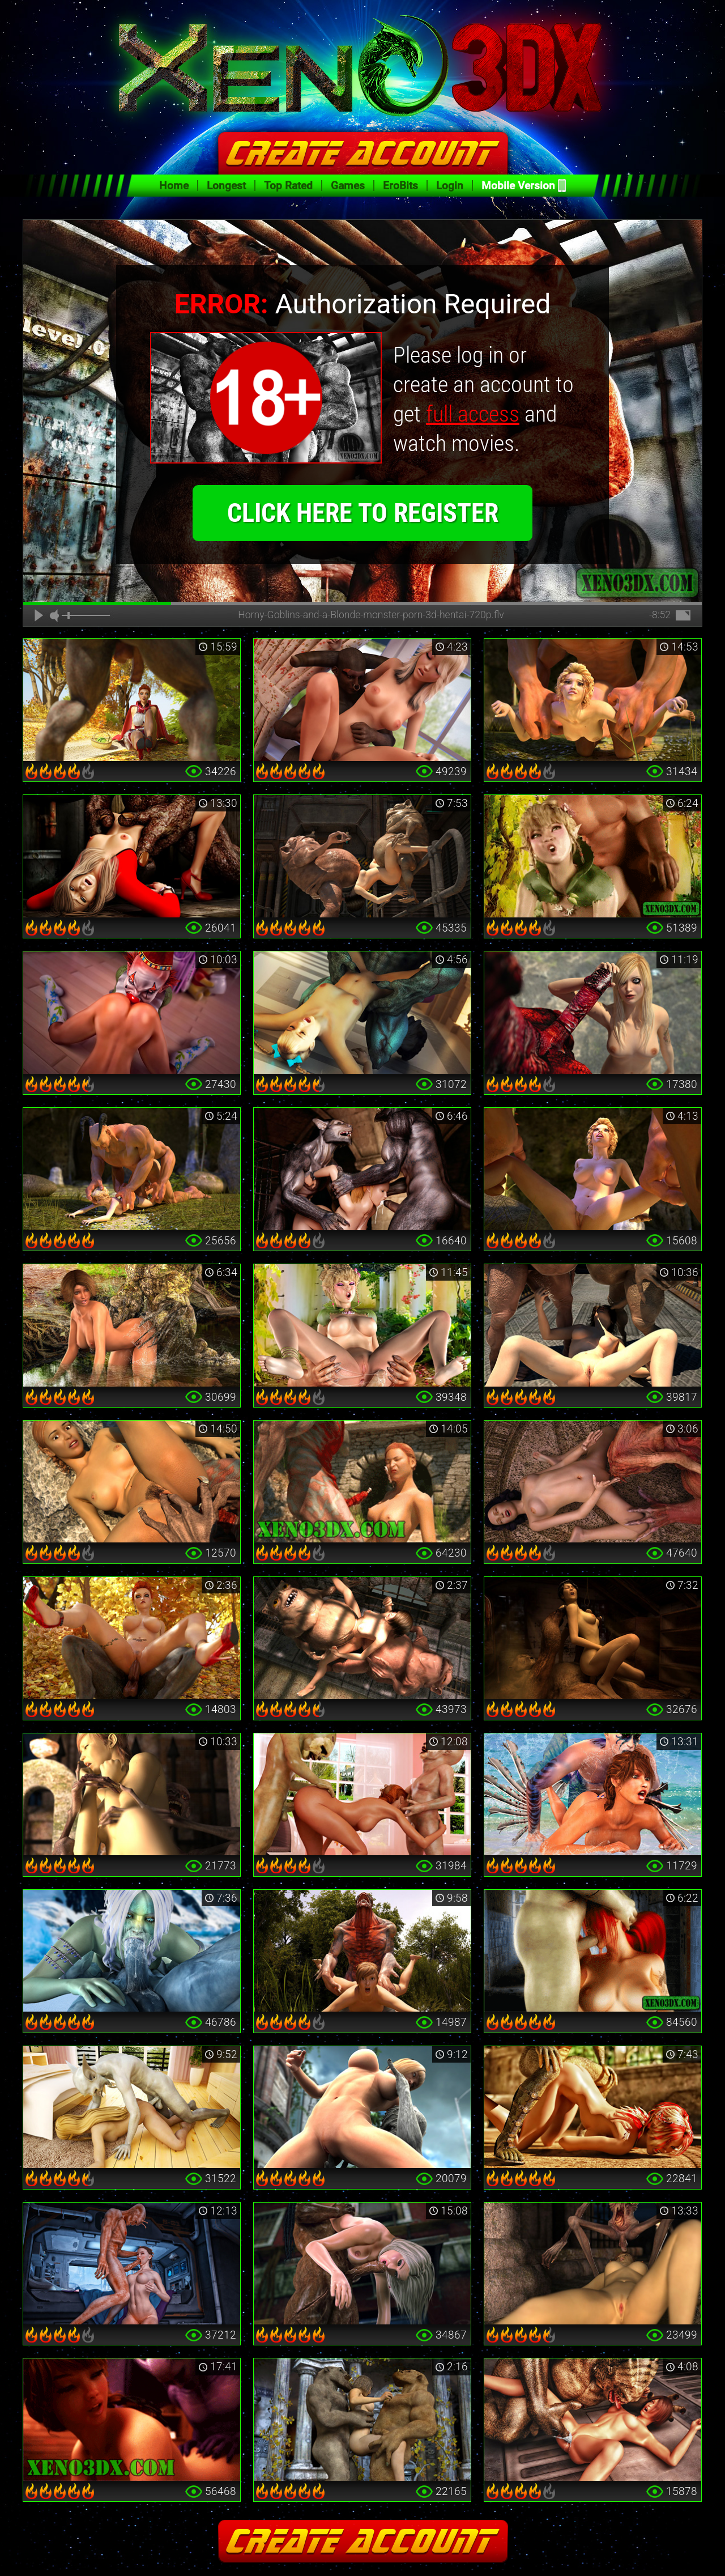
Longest (226, 185)
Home (174, 185)
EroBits (400, 185)
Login (449, 185)
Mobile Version (518, 185)
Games (348, 185)
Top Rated (288, 185)
